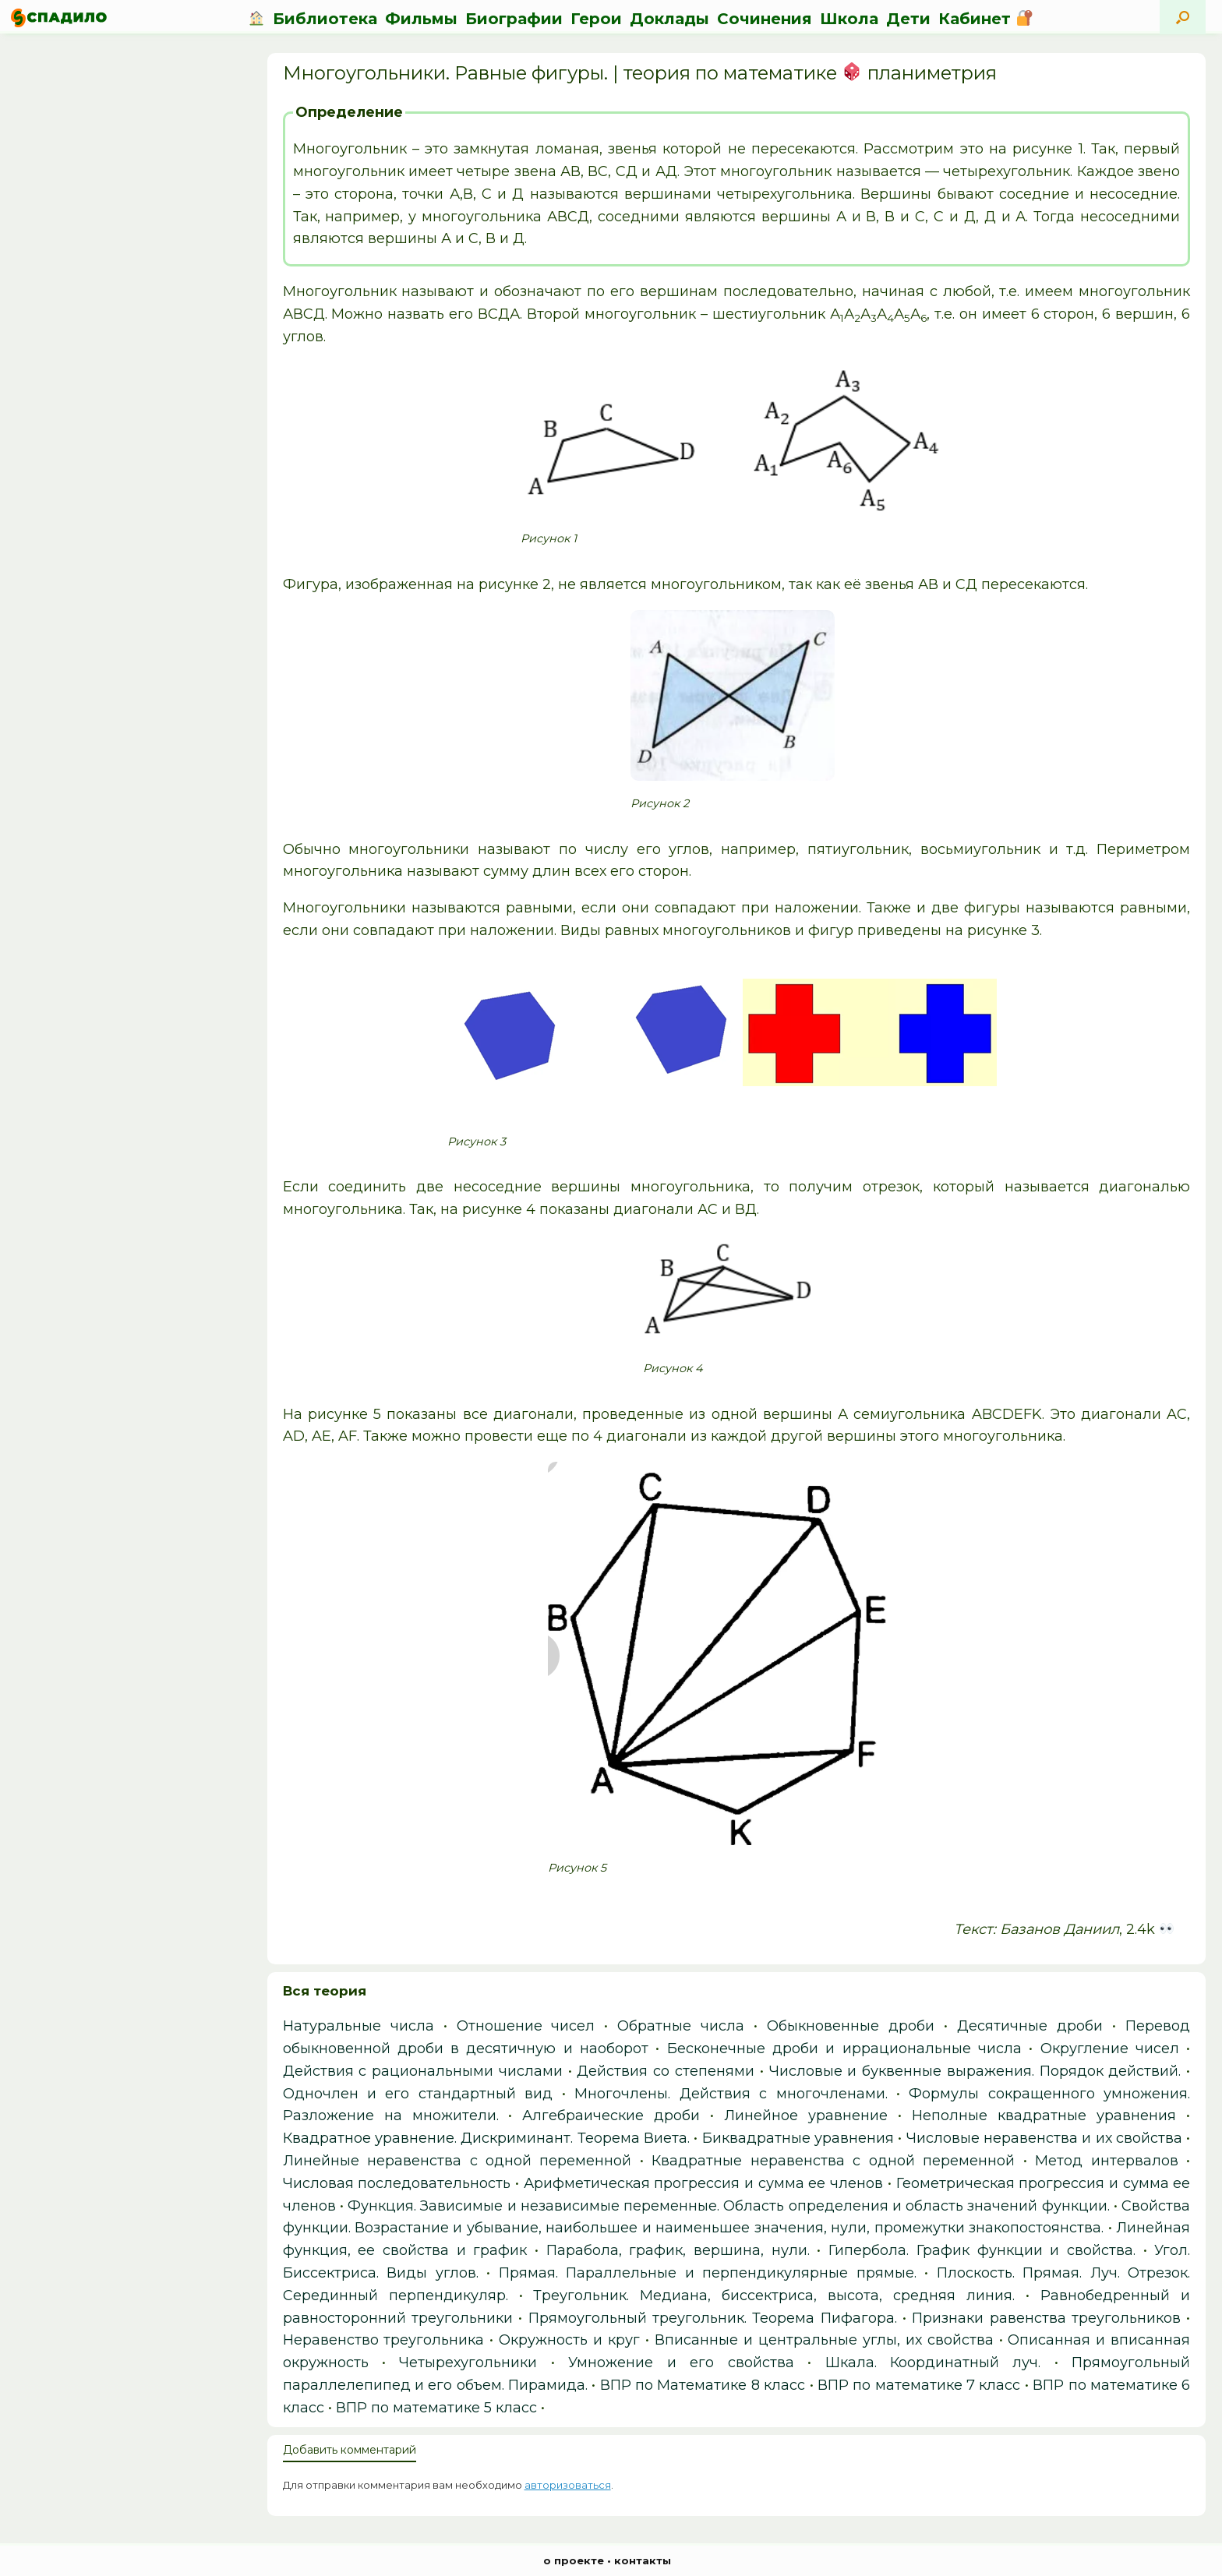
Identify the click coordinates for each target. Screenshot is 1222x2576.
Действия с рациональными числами (423, 2071)
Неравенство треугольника (384, 2339)
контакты (642, 2560)
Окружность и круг (569, 2339)
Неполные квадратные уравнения (1044, 2115)
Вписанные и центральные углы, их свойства (824, 2339)
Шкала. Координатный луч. (933, 2362)
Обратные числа (680, 2025)
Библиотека (325, 18)
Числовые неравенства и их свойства (1044, 2138)
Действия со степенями (665, 2071)
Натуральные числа (358, 2025)
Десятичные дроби (1030, 2025)
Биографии (514, 18)
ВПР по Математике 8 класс (702, 2385)
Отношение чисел (526, 2025)
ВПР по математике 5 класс (436, 2407)
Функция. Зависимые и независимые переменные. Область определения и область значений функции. (729, 2205)
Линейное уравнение (806, 2115)
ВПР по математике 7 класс (919, 2385)
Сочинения (764, 18)
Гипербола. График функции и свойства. (981, 2250)
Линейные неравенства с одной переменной (457, 2160)
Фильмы (421, 18)
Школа (849, 18)
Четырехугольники (468, 2362)
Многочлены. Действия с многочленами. (730, 2093)
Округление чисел (1109, 2048)
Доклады (669, 18)
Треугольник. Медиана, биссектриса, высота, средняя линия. (774, 2295)
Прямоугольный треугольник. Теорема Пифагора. (712, 2318)
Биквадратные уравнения (798, 2138)
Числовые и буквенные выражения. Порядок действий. (975, 2071)
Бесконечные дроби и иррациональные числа (844, 2048)
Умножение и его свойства (680, 2362)
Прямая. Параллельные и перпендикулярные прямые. (707, 2272)
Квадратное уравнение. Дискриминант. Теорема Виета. (486, 2138)
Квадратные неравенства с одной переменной (833, 2160)
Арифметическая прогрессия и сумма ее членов (703, 2183)
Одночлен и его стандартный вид (418, 2093)
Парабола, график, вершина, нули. (678, 2250)
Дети (908, 18)
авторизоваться (567, 2485)
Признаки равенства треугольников (1046, 2318)
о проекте (573, 2560)
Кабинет (985, 18)
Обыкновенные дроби (850, 2025)
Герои (596, 18)
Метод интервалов (1106, 2160)
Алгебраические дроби (611, 2115)
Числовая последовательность (397, 2183)
